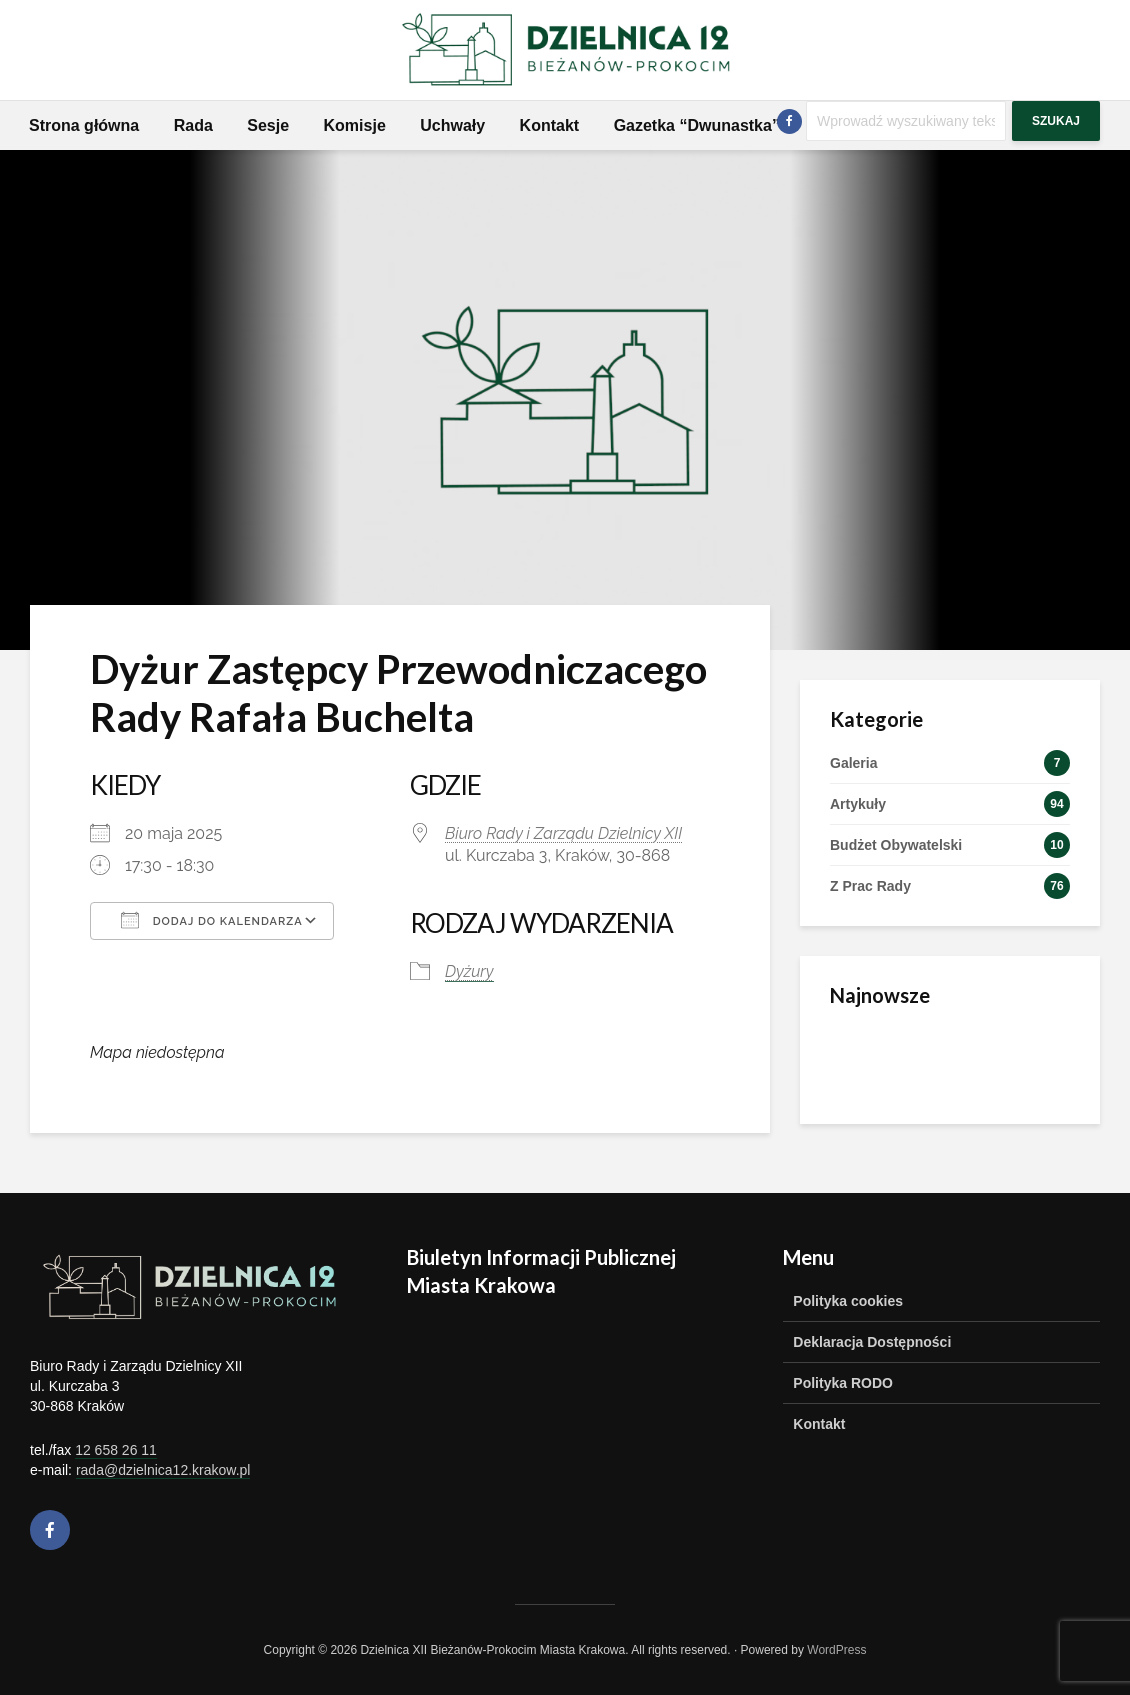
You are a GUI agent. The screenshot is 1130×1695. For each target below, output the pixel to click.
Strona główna (84, 125)
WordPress (836, 1650)
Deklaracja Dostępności (872, 1342)
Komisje (355, 125)
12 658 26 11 (116, 1450)
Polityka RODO (843, 1383)
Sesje (268, 125)
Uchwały (452, 125)
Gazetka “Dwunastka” (697, 125)
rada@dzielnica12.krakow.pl (163, 1470)
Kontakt (550, 125)
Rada (193, 125)
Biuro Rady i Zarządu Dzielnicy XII (563, 833)
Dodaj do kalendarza (212, 920)
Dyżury (469, 971)
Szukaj (1056, 121)
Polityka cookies (848, 1301)
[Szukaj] (906, 121)
